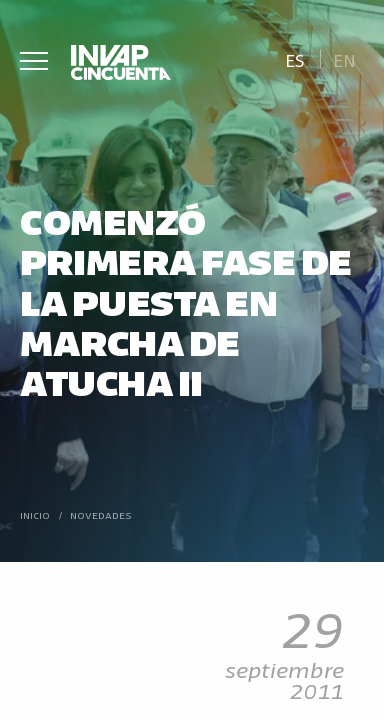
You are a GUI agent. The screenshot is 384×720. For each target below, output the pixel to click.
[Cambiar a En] (345, 58)
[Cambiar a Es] (294, 58)
